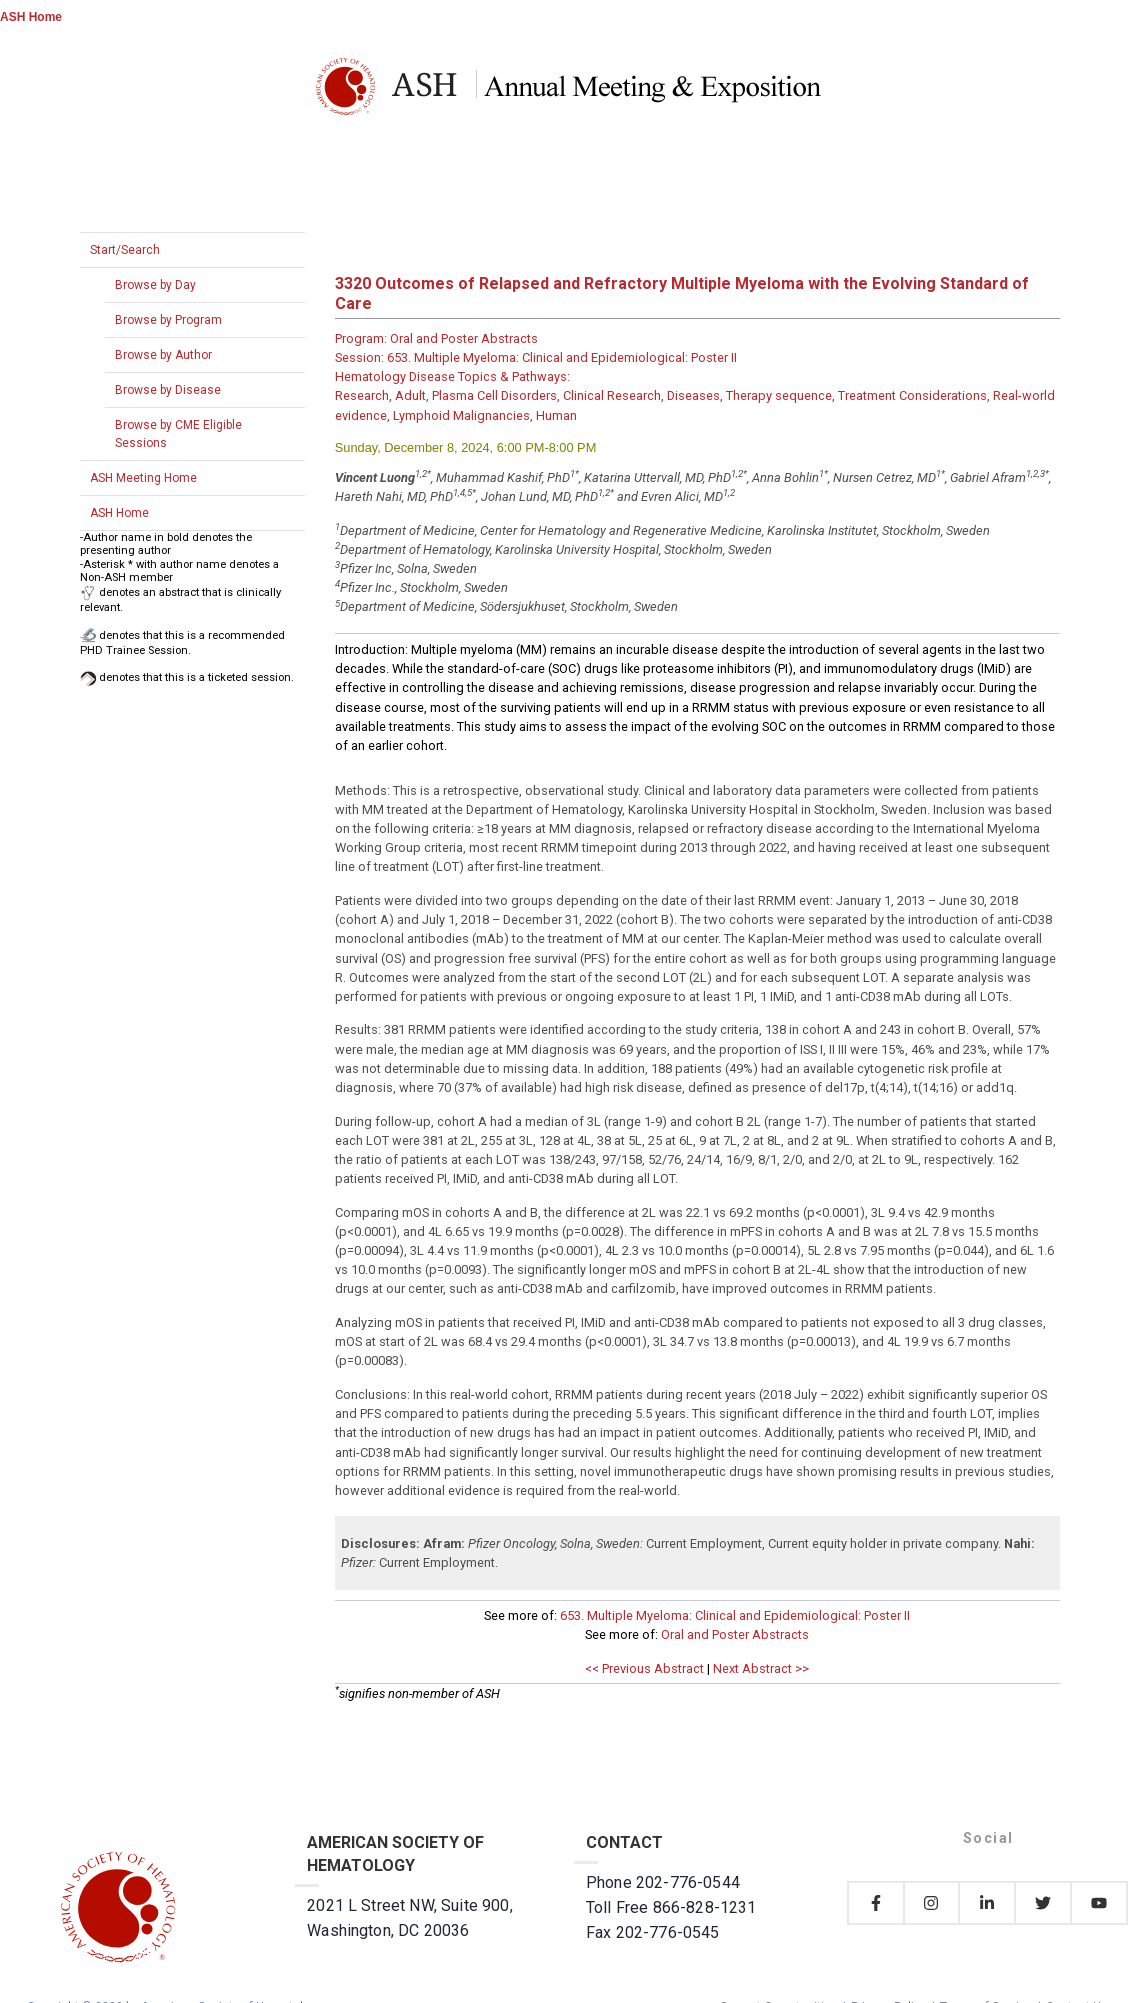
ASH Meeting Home (143, 478)
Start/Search (125, 250)
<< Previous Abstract (644, 1668)
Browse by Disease (168, 390)
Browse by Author (163, 355)
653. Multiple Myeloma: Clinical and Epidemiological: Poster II (735, 1615)
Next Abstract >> (761, 1668)
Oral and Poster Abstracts (735, 1634)
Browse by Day (155, 285)
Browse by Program (168, 320)
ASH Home (31, 17)
